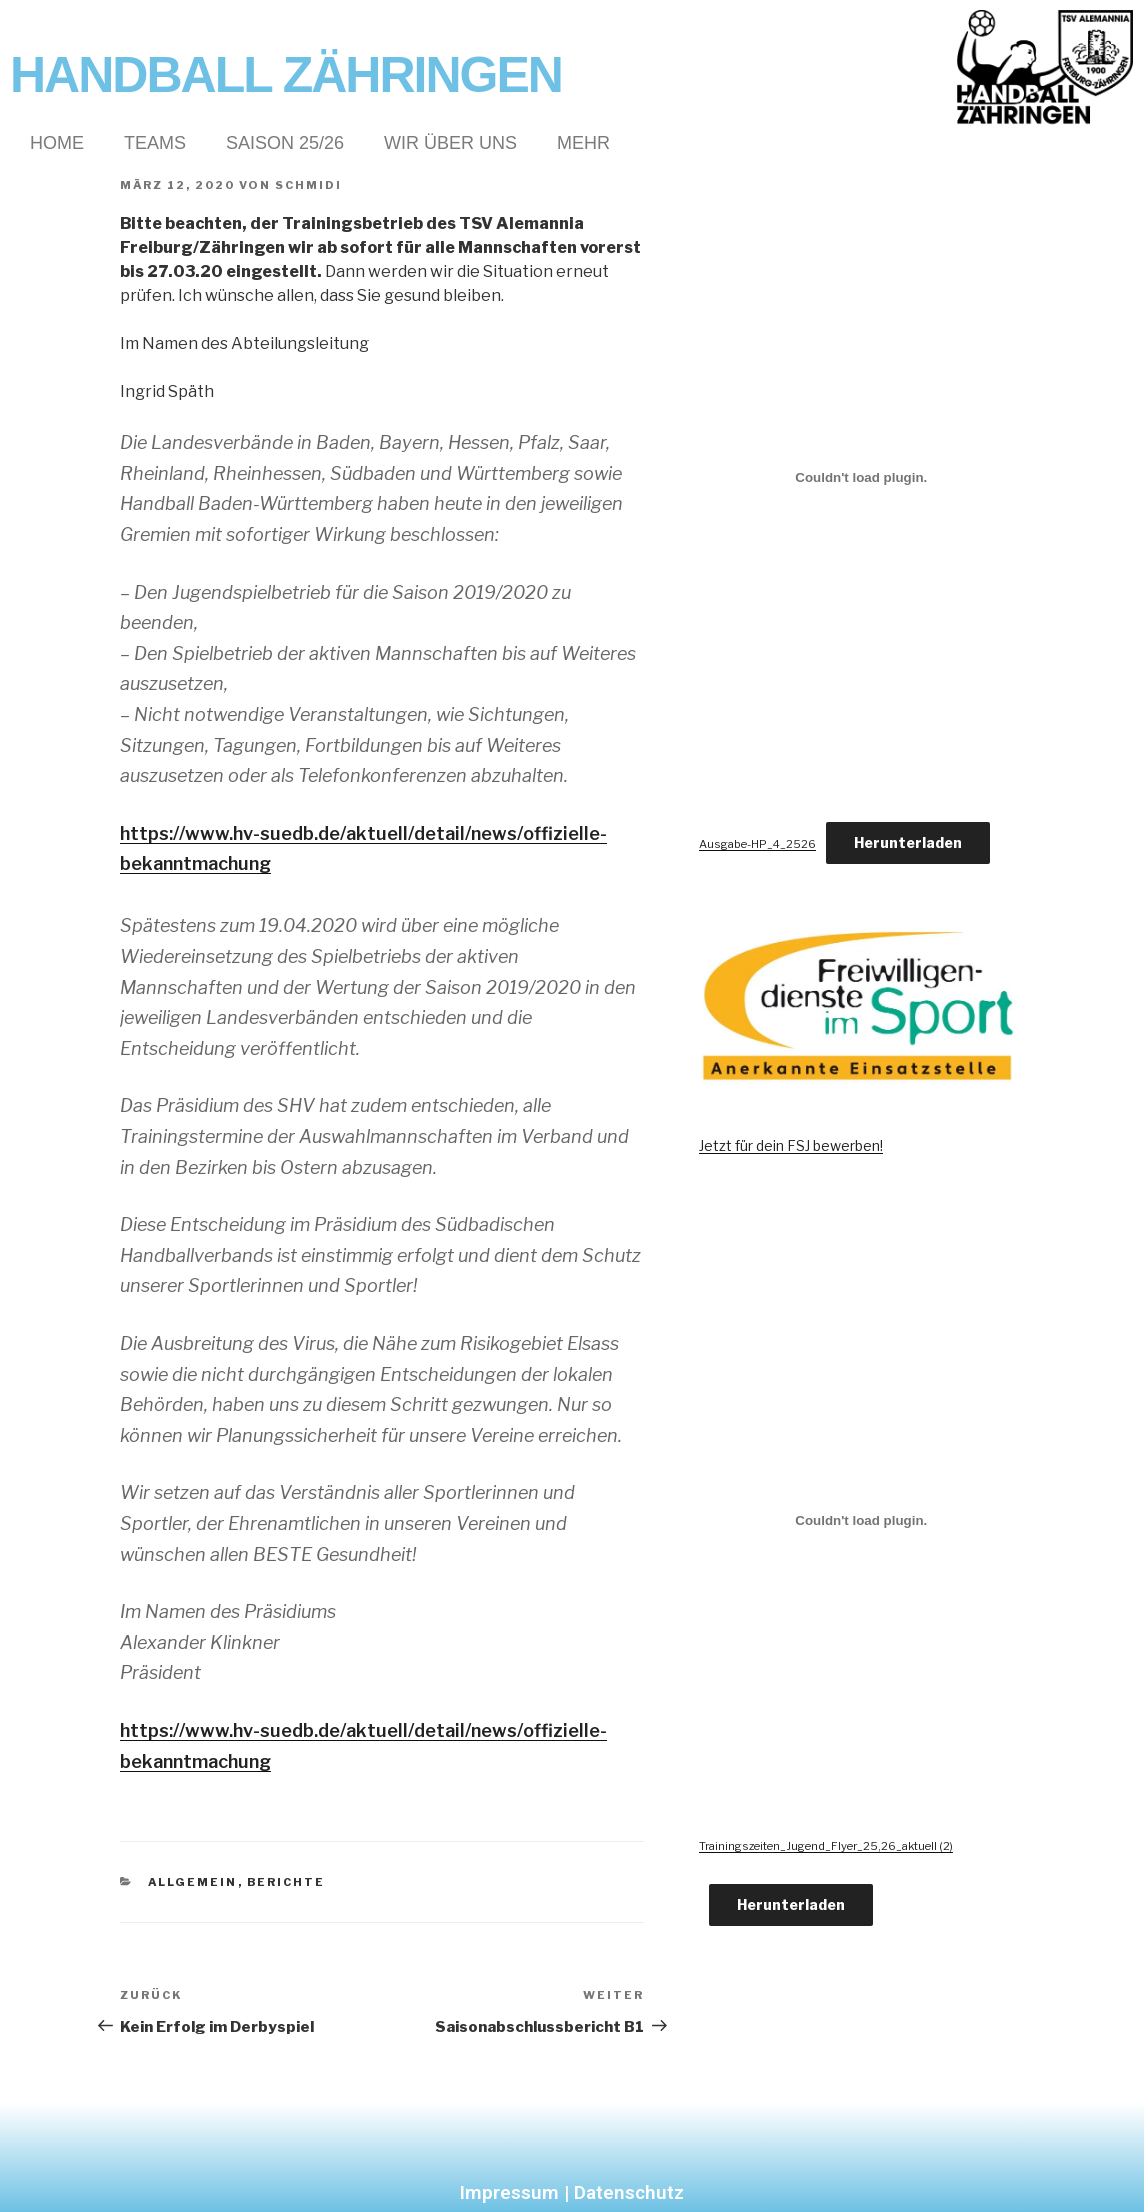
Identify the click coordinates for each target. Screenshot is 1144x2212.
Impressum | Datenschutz (572, 2192)
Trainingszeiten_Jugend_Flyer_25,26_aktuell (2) (826, 1846)
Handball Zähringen (286, 75)
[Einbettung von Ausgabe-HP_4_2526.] (861, 477)
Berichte (286, 1882)
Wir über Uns (450, 143)
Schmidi (308, 185)
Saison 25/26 (285, 143)
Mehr (583, 143)
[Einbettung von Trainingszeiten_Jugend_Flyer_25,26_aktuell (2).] (861, 1521)
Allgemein (193, 1882)
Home (57, 143)
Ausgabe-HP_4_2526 (757, 844)
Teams (155, 143)
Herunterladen (908, 842)
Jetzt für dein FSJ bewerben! (791, 1145)
